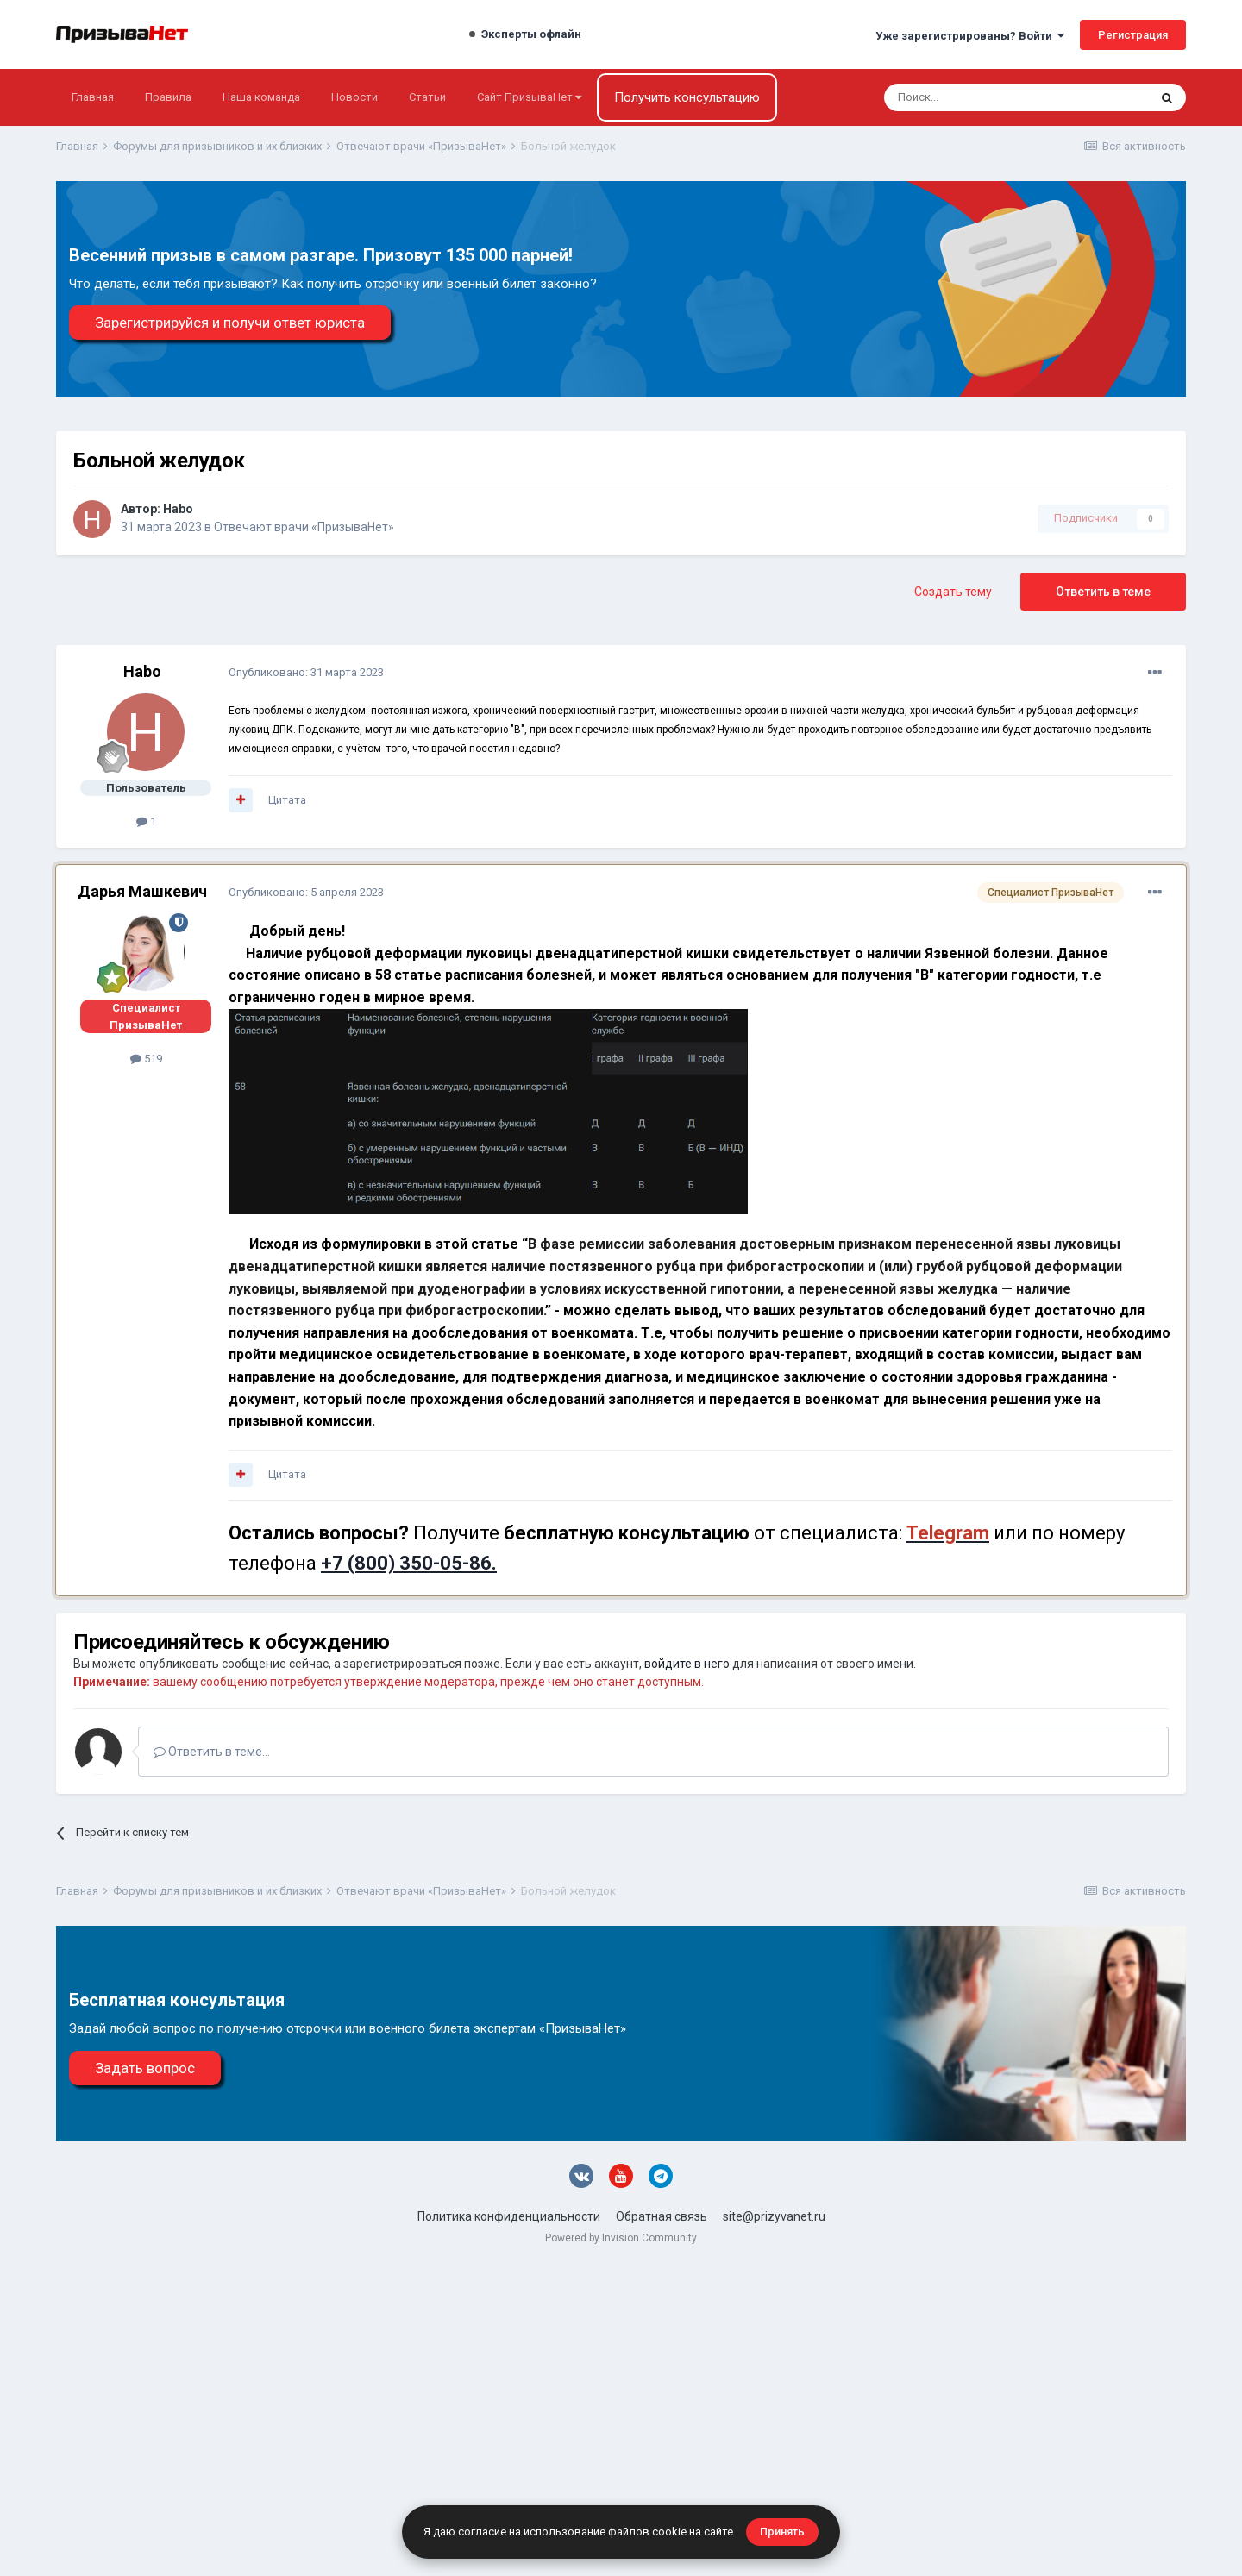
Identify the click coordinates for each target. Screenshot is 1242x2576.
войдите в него (687, 1663)
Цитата (287, 799)
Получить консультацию (687, 97)
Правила (168, 97)
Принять (782, 2531)
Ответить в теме (1103, 592)
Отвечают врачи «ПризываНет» (304, 527)
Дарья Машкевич (142, 891)
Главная (93, 97)
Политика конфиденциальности (508, 2216)
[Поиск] (970, 97)
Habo (178, 509)
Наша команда (261, 97)
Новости (354, 97)
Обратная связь (661, 2216)
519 (146, 1058)
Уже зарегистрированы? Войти (969, 35)
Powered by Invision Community (621, 2238)
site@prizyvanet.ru (774, 2216)
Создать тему (953, 592)
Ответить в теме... (212, 1751)
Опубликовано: (306, 672)
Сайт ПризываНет (529, 97)
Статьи (427, 97)
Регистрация (1133, 34)
